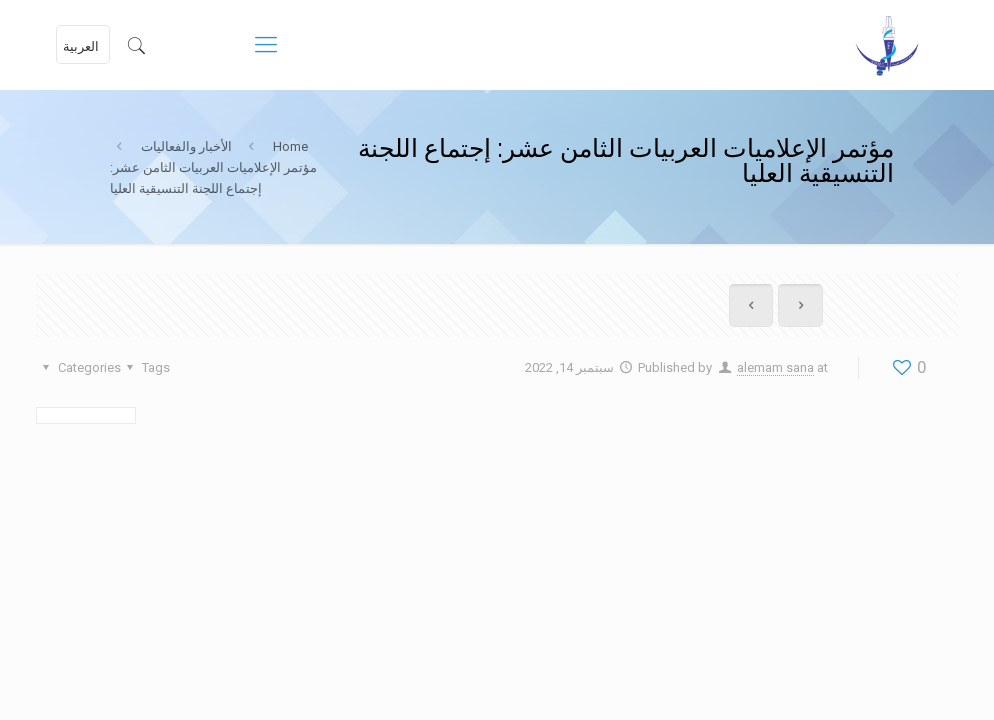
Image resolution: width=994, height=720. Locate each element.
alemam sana (775, 367)
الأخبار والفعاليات (186, 146)
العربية (81, 46)
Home (290, 146)
